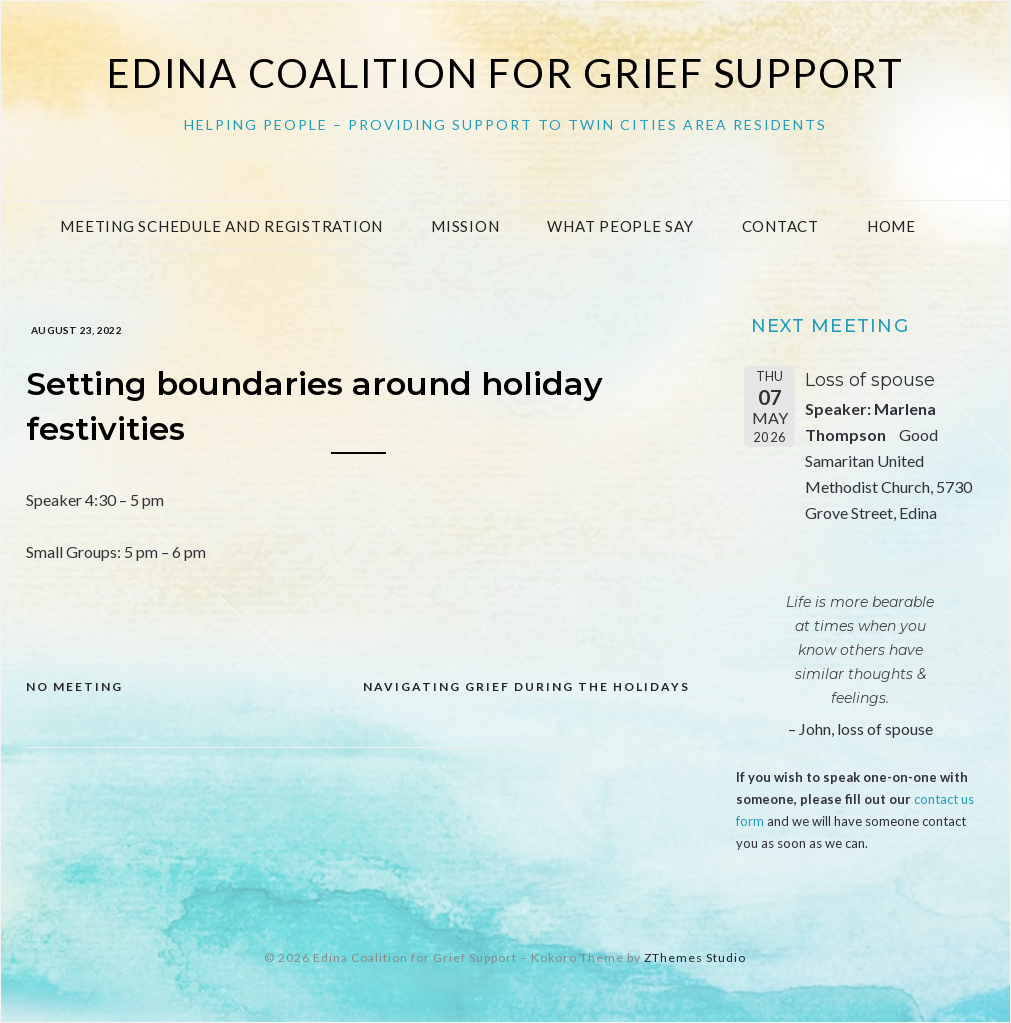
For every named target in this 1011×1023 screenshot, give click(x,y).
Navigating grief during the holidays (526, 686)
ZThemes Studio (695, 957)
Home (891, 226)
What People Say (620, 226)
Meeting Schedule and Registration (221, 226)
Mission (465, 226)
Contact (780, 226)
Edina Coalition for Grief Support (505, 73)
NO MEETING (74, 686)
